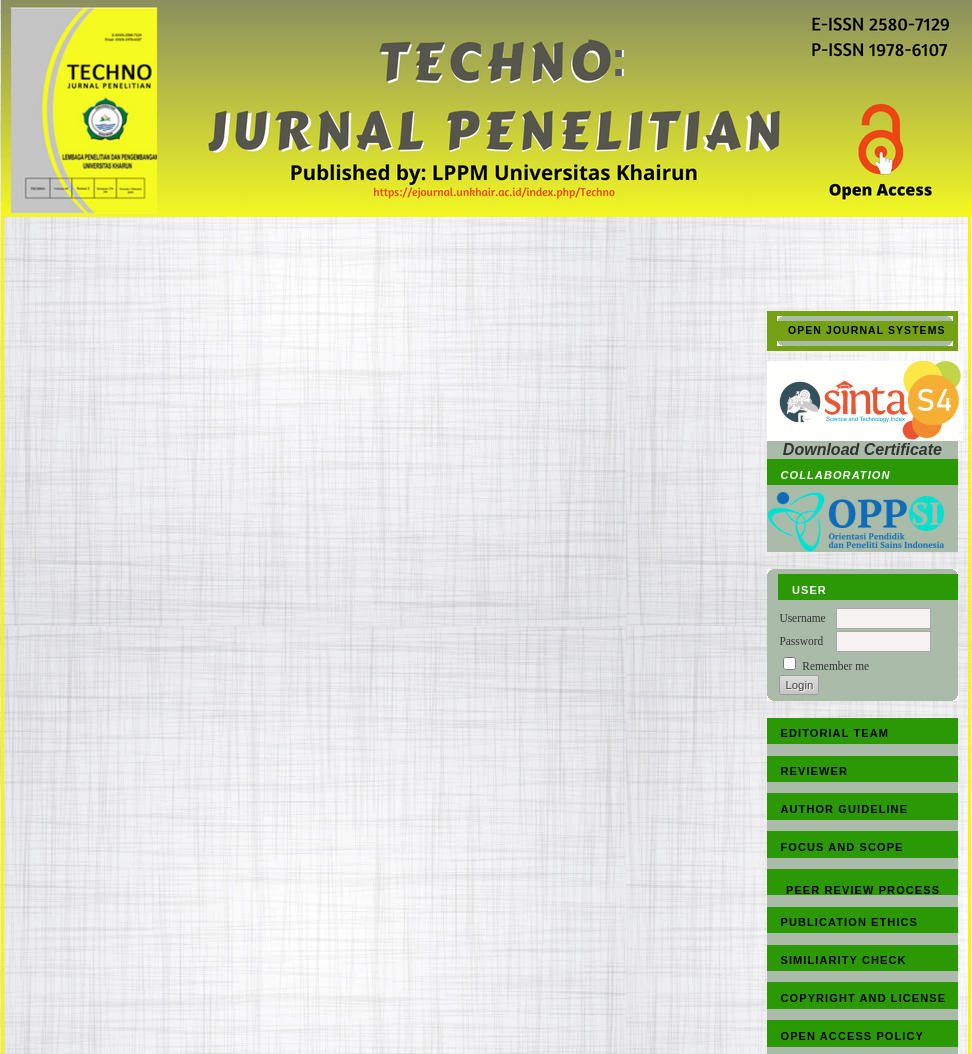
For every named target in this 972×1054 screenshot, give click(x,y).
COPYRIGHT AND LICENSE (864, 998)
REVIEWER (814, 771)
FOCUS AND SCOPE (842, 847)
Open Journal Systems (867, 330)
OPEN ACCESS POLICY (852, 1036)
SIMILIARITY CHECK (844, 960)
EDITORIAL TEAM (835, 733)
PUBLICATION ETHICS (850, 922)
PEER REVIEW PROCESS (863, 890)
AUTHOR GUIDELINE (845, 809)
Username (802, 618)
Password (801, 641)
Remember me (835, 666)
